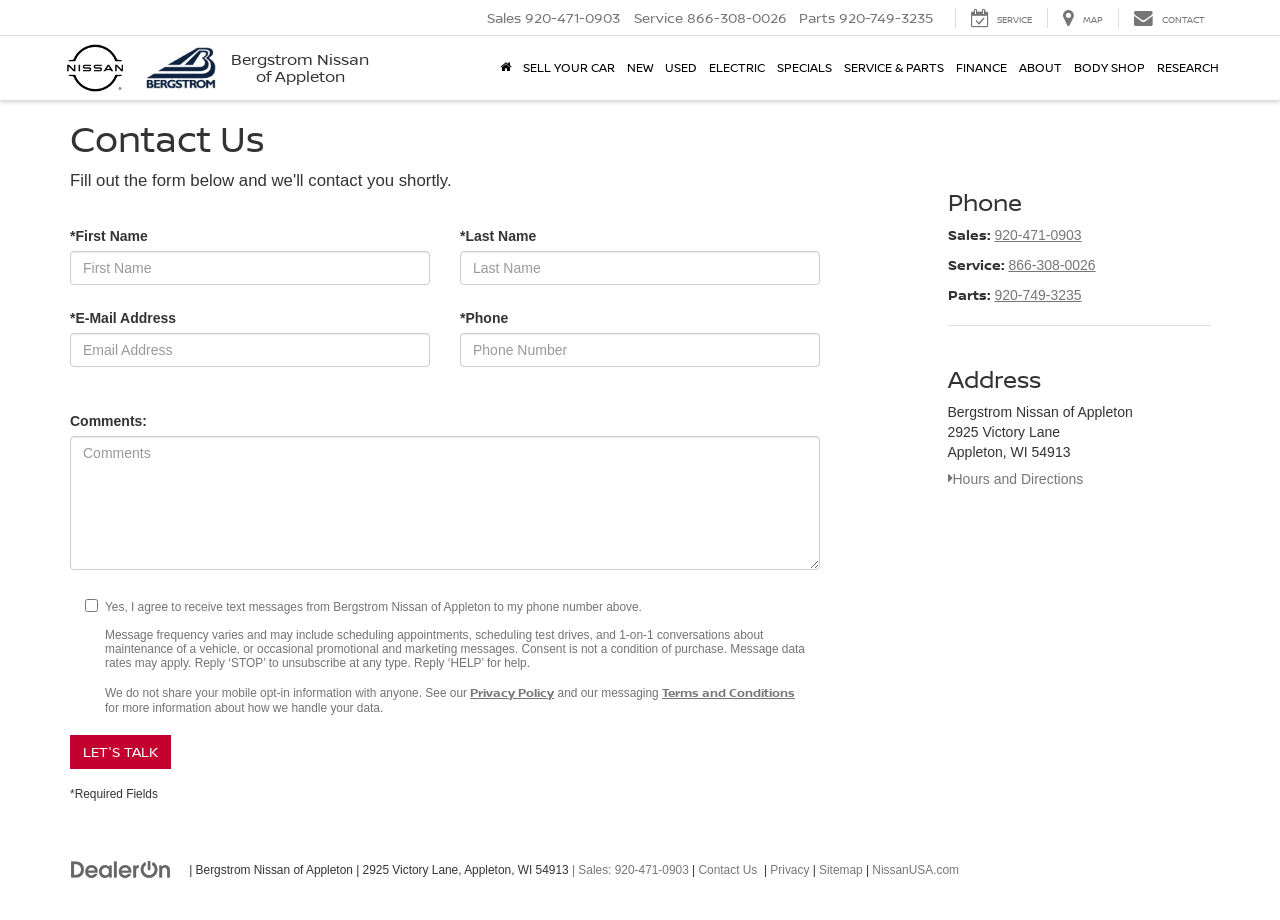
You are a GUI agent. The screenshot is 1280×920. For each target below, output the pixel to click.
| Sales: (629, 870)
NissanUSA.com (915, 870)
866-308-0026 (1051, 265)
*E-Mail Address (123, 318)
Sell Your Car (569, 67)
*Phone (484, 318)
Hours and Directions (1016, 479)
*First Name (109, 236)
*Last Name (498, 236)
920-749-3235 (1037, 295)
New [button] (640, 67)
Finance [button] (981, 67)
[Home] (505, 68)
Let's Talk (120, 751)
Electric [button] (737, 67)
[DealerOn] (121, 869)
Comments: (108, 421)
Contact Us (728, 870)
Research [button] (1188, 67)
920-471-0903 (1037, 235)
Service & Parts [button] (894, 67)
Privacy (789, 870)
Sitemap (841, 870)
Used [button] (681, 67)
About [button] (1040, 67)
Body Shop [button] (1109, 67)
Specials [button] (804, 67)
